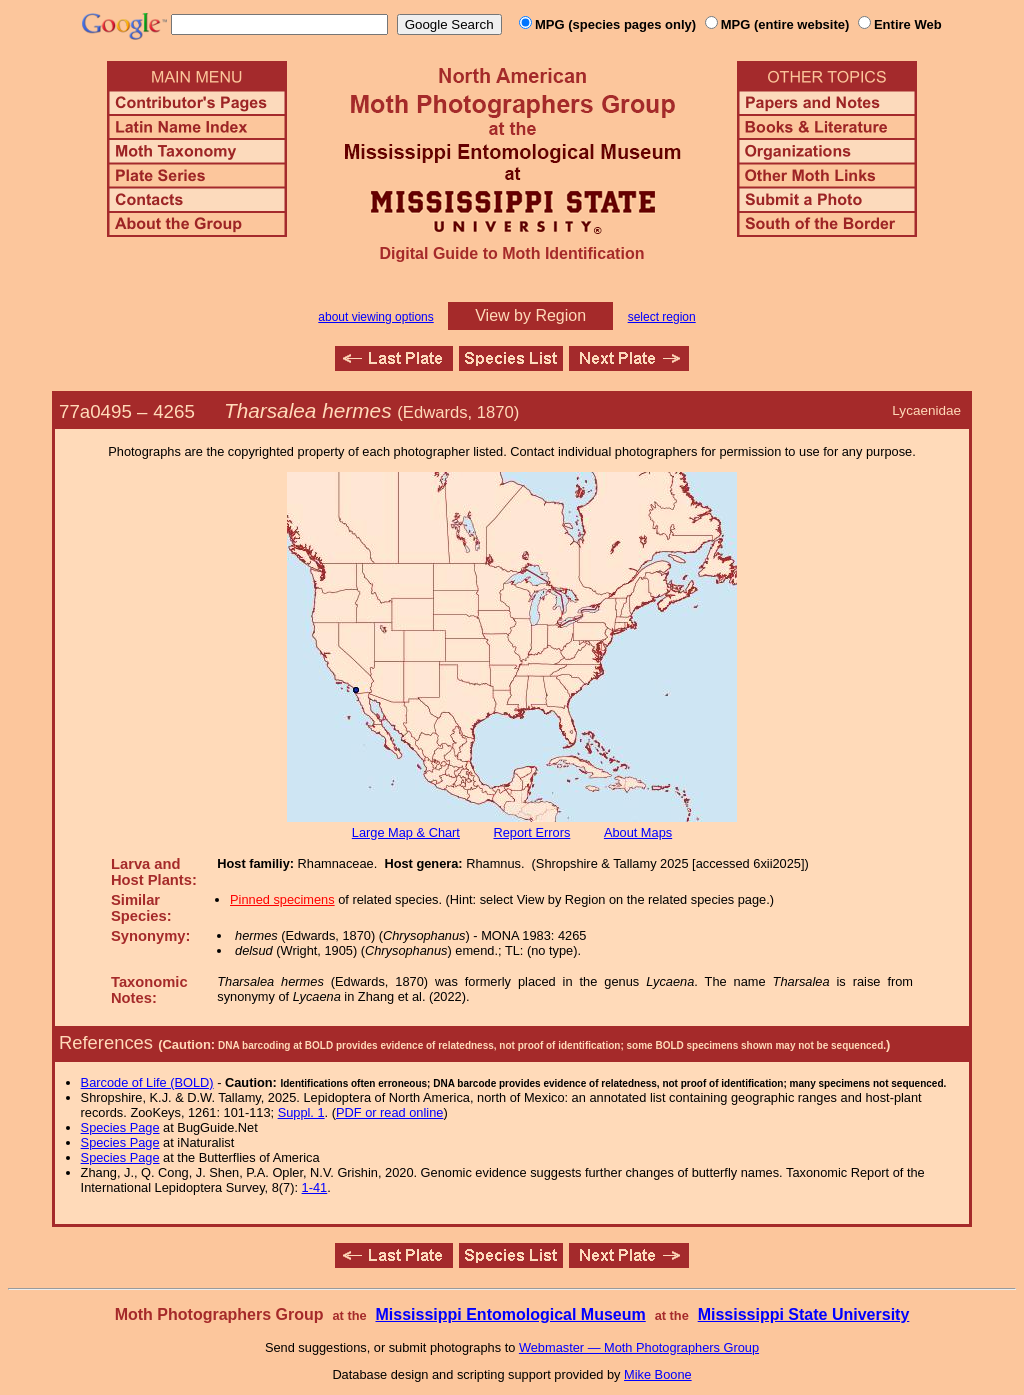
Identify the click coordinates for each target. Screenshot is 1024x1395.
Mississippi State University (804, 1314)
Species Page (120, 1127)
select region (662, 317)
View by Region (530, 315)
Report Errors (532, 832)
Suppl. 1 (301, 1112)
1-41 (315, 1187)
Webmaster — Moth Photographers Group (639, 1347)
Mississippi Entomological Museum (510, 1314)
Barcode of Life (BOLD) (147, 1082)
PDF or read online (389, 1112)
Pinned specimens (282, 899)
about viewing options (375, 317)
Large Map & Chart (406, 832)
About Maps (638, 832)
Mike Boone (658, 1374)
